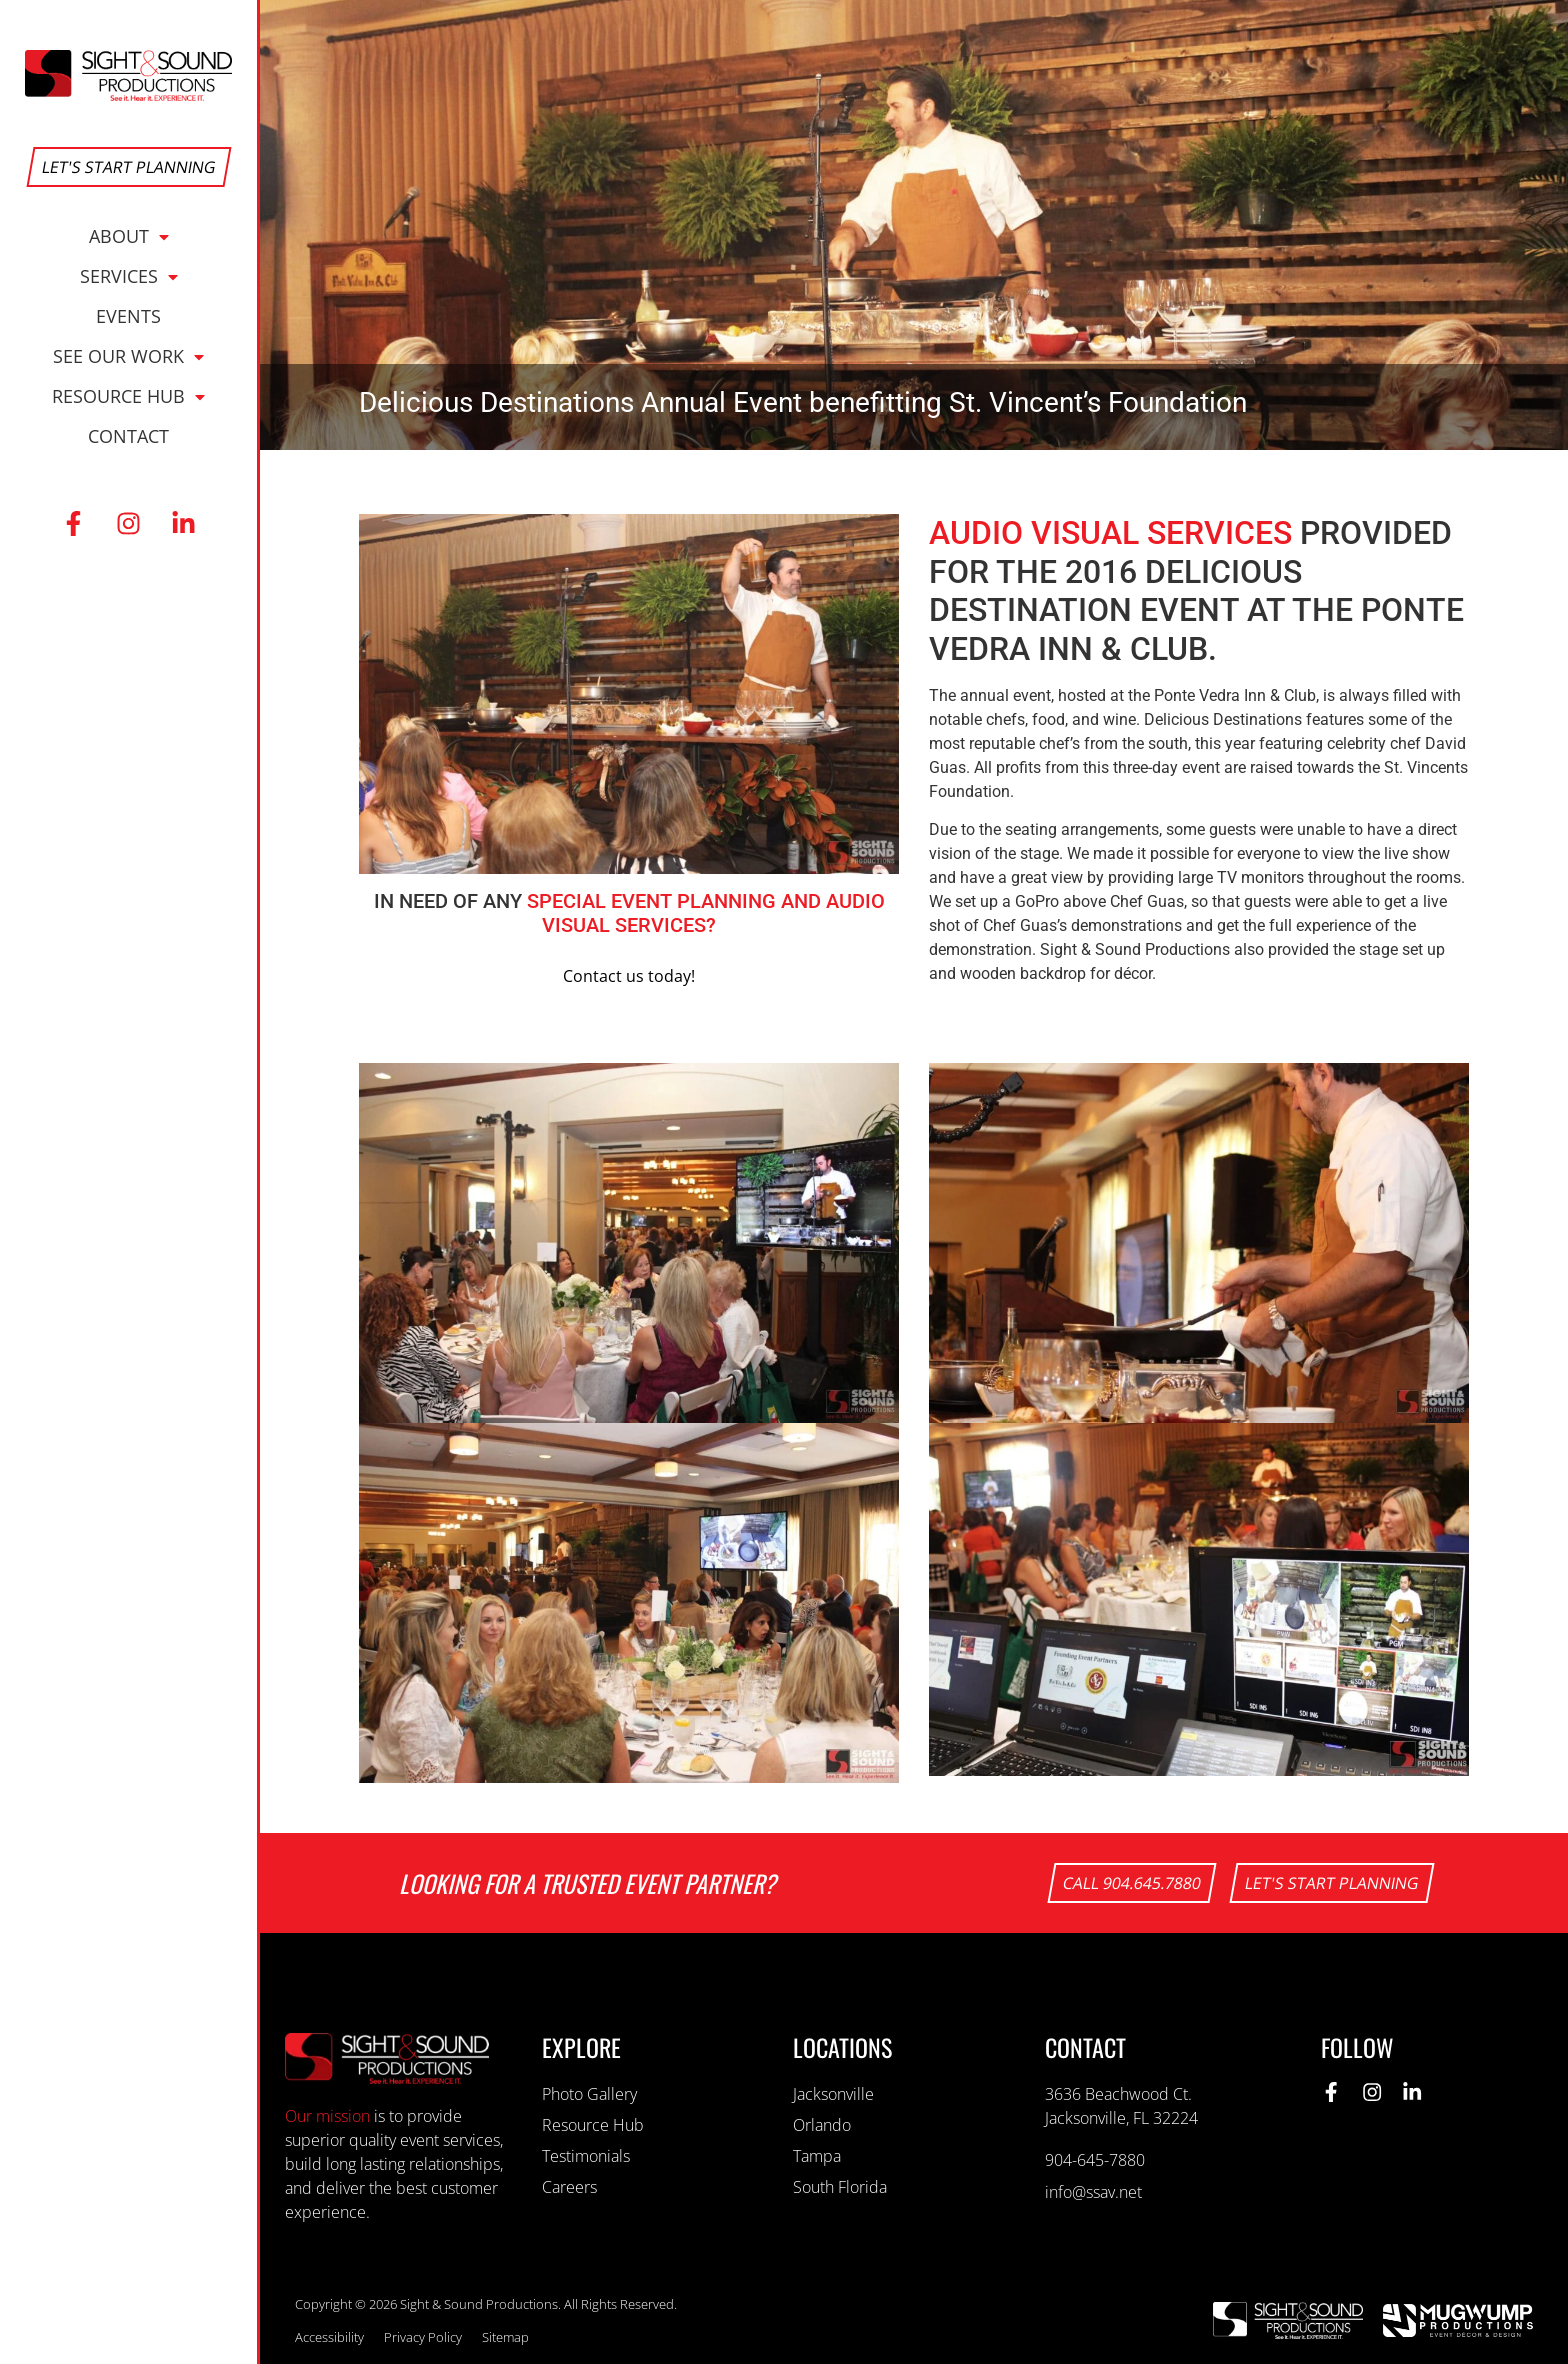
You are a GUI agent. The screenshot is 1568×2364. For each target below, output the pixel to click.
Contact (128, 436)
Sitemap (505, 2337)
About (129, 236)
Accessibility (329, 2337)
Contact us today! (629, 976)
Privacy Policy (423, 2337)
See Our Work (128, 356)
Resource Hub (128, 396)
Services (129, 276)
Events (128, 316)
